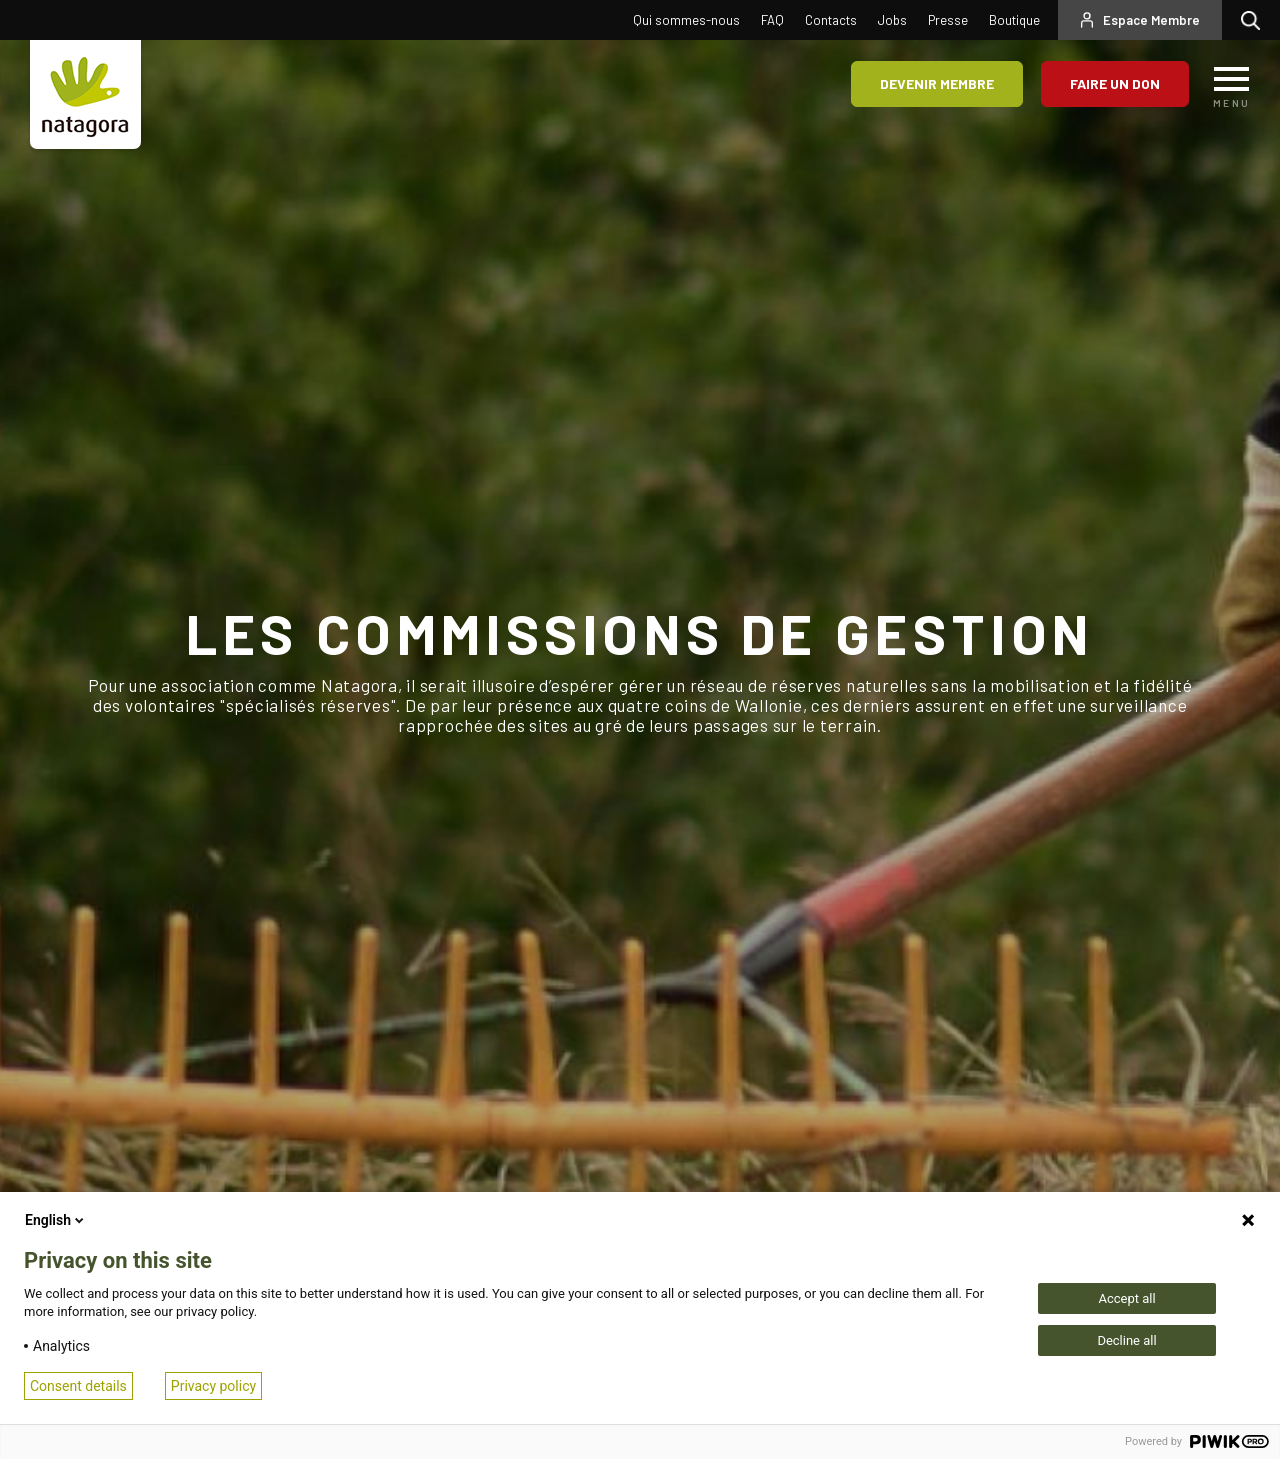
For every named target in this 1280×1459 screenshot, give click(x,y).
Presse (948, 20)
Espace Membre (1151, 20)
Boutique (1014, 20)
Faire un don (1115, 83)
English (56, 1220)
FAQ (772, 20)
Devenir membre (937, 83)
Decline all (1126, 1340)
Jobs (892, 20)
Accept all (1126, 1298)
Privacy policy (213, 1386)
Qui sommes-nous (686, 20)
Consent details (78, 1386)
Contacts (831, 20)
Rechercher (1255, 20)
